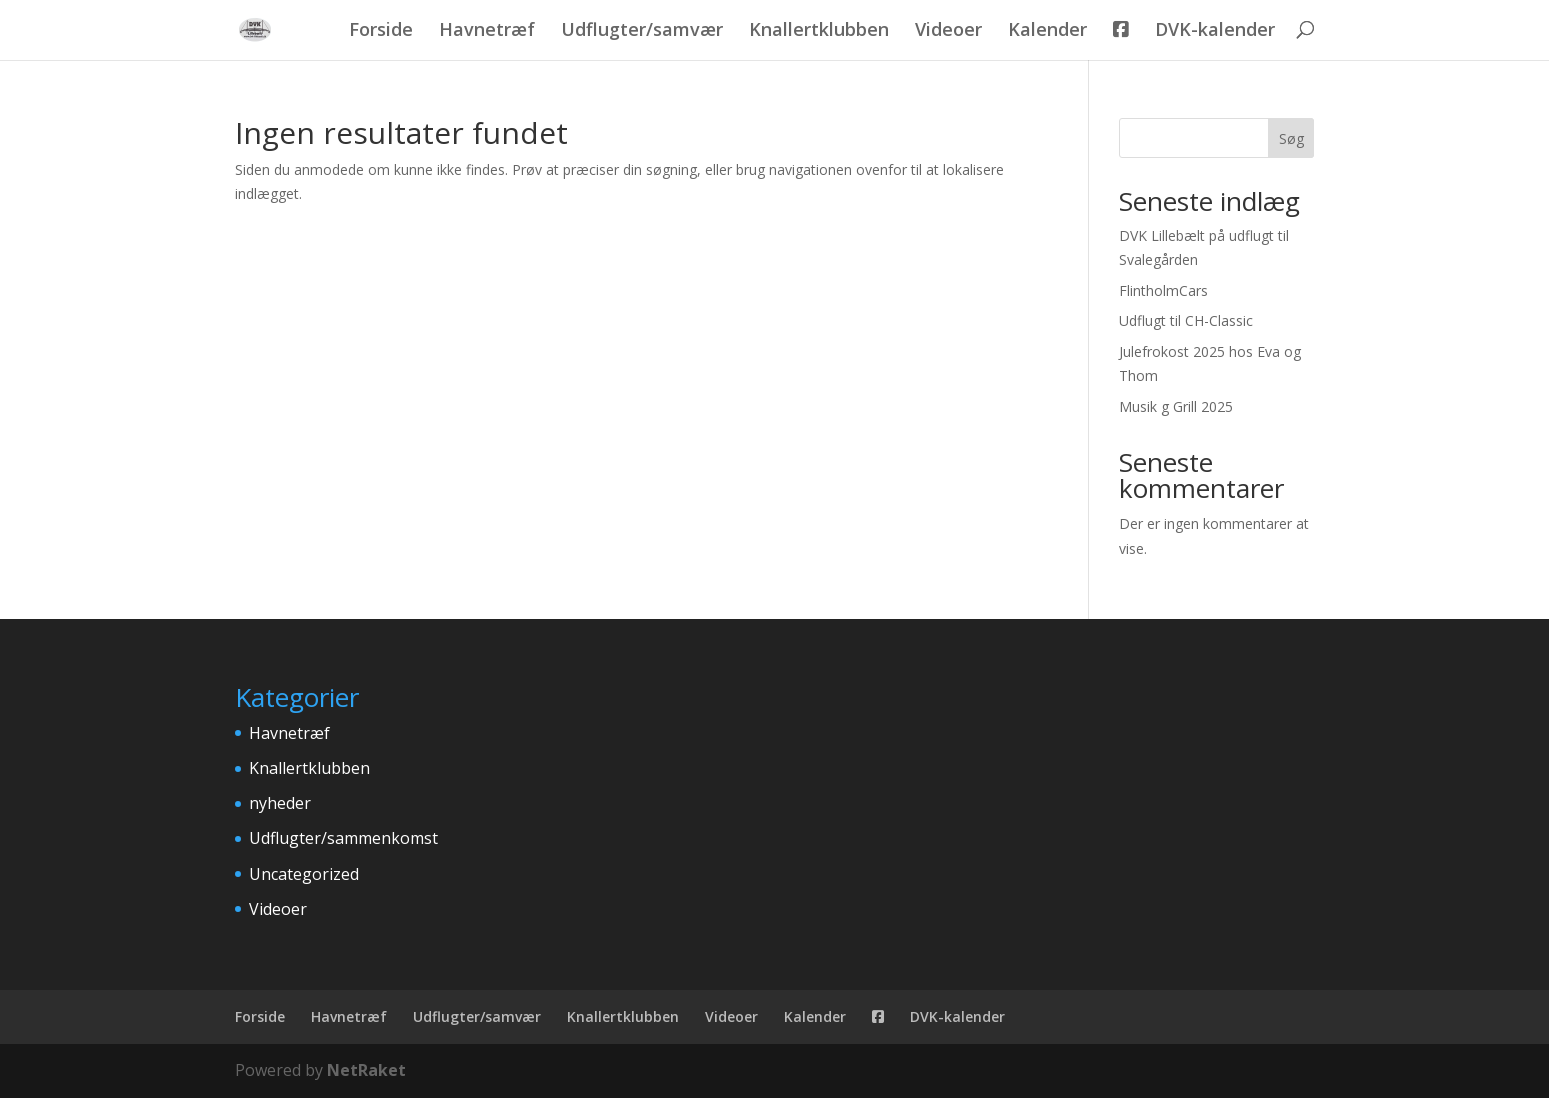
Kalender (1047, 31)
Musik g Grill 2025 (1176, 406)
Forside (381, 31)
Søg (1291, 138)
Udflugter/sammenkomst (343, 838)
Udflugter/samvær (642, 31)
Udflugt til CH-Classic (1186, 320)
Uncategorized (304, 874)
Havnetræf (487, 31)
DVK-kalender (1215, 31)
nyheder (280, 803)
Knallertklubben (819, 31)
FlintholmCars (1163, 290)
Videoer (948, 31)
